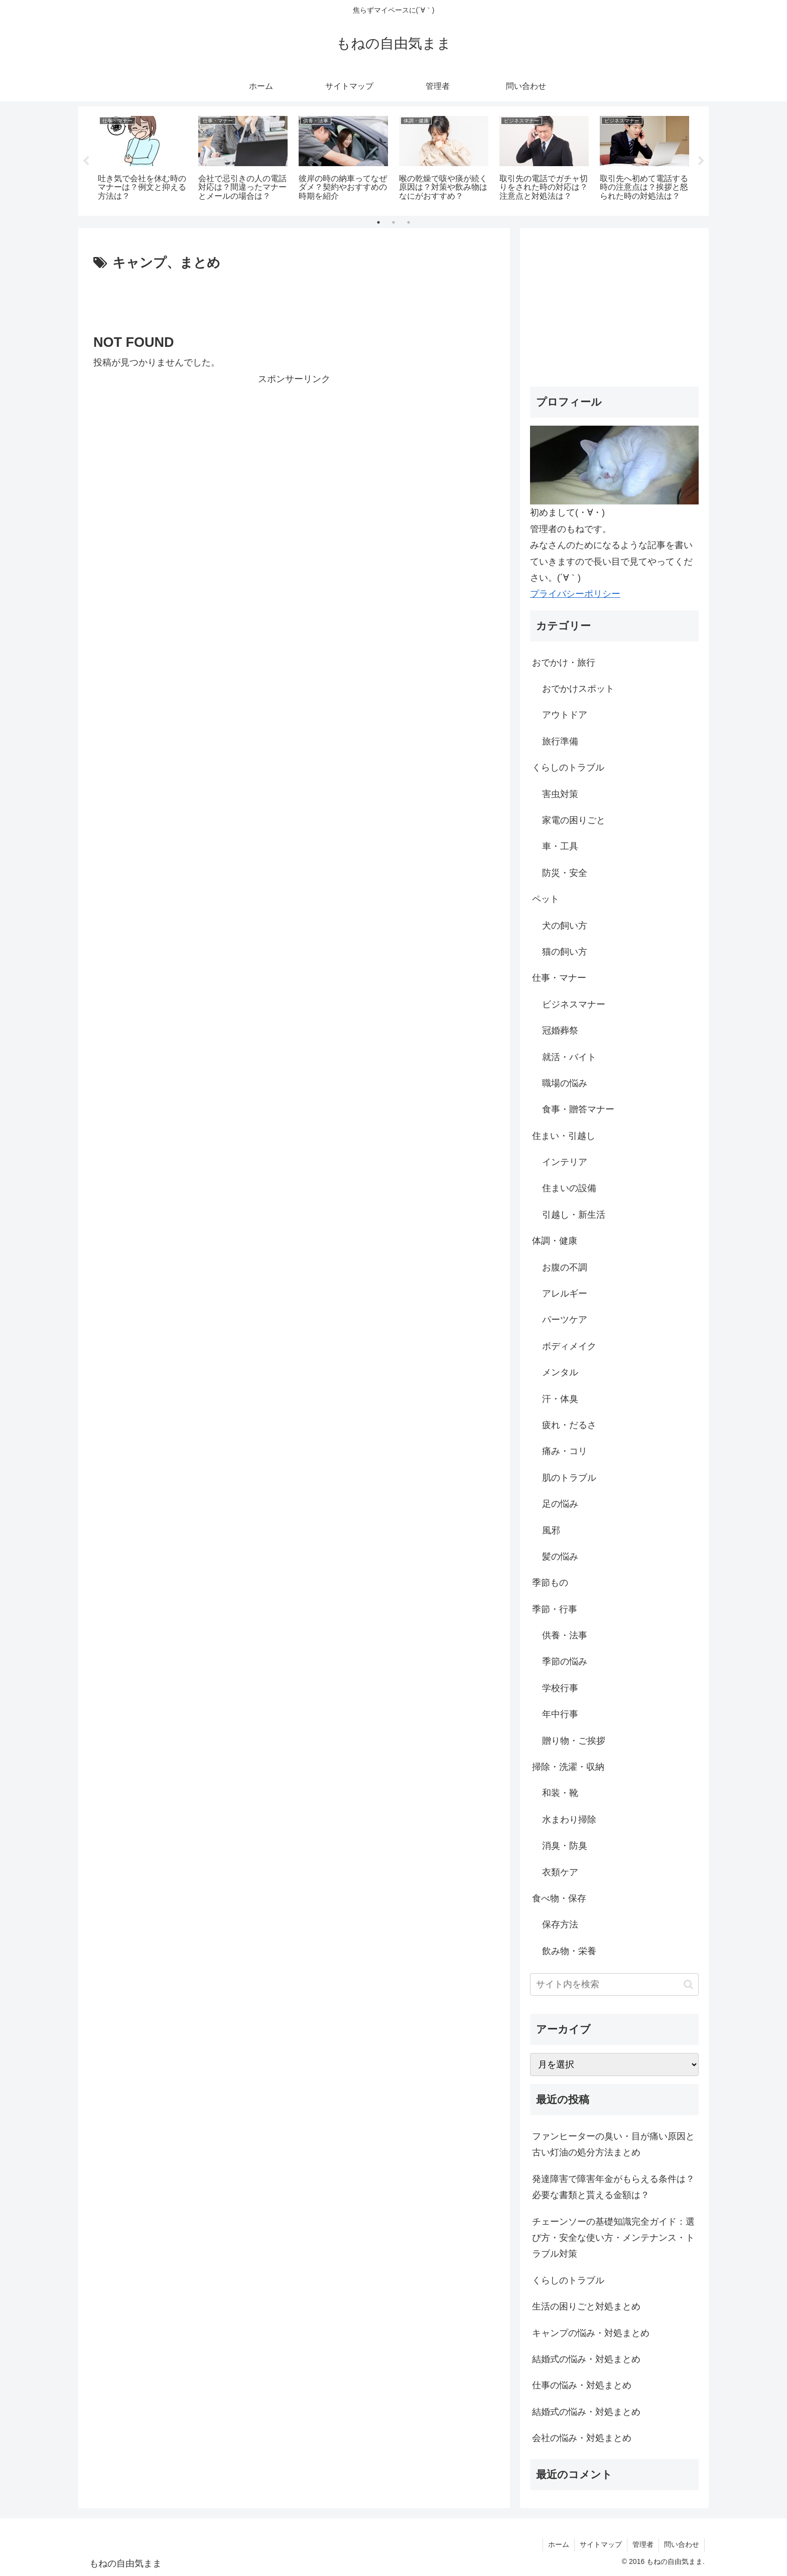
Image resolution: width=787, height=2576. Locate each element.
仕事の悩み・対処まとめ (581, 2385)
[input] (614, 1984)
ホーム (558, 2544)
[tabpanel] (142, 159)
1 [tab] (378, 222)
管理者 (642, 2544)
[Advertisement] (294, 302)
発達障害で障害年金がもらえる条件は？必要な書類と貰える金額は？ (613, 2187)
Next (701, 161)
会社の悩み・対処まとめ (581, 2438)
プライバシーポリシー (575, 594)
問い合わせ (681, 2544)
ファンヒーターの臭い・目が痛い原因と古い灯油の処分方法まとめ (613, 2144)
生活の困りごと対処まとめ (586, 2306)
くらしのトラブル (568, 2280)
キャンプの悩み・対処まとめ (590, 2333)
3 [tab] (409, 222)
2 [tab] (393, 222)
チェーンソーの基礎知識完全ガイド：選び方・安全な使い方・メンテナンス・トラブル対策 (613, 2238)
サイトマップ (601, 2544)
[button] (688, 1984)
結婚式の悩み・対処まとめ (586, 2359)
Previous (86, 161)
